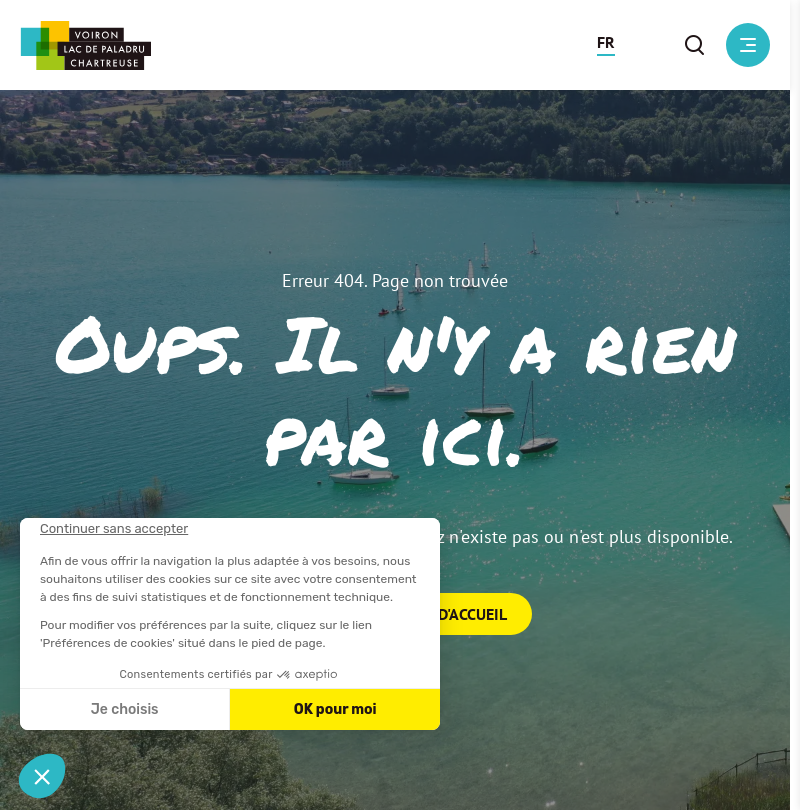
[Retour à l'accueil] (85, 45)
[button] (606, 45)
